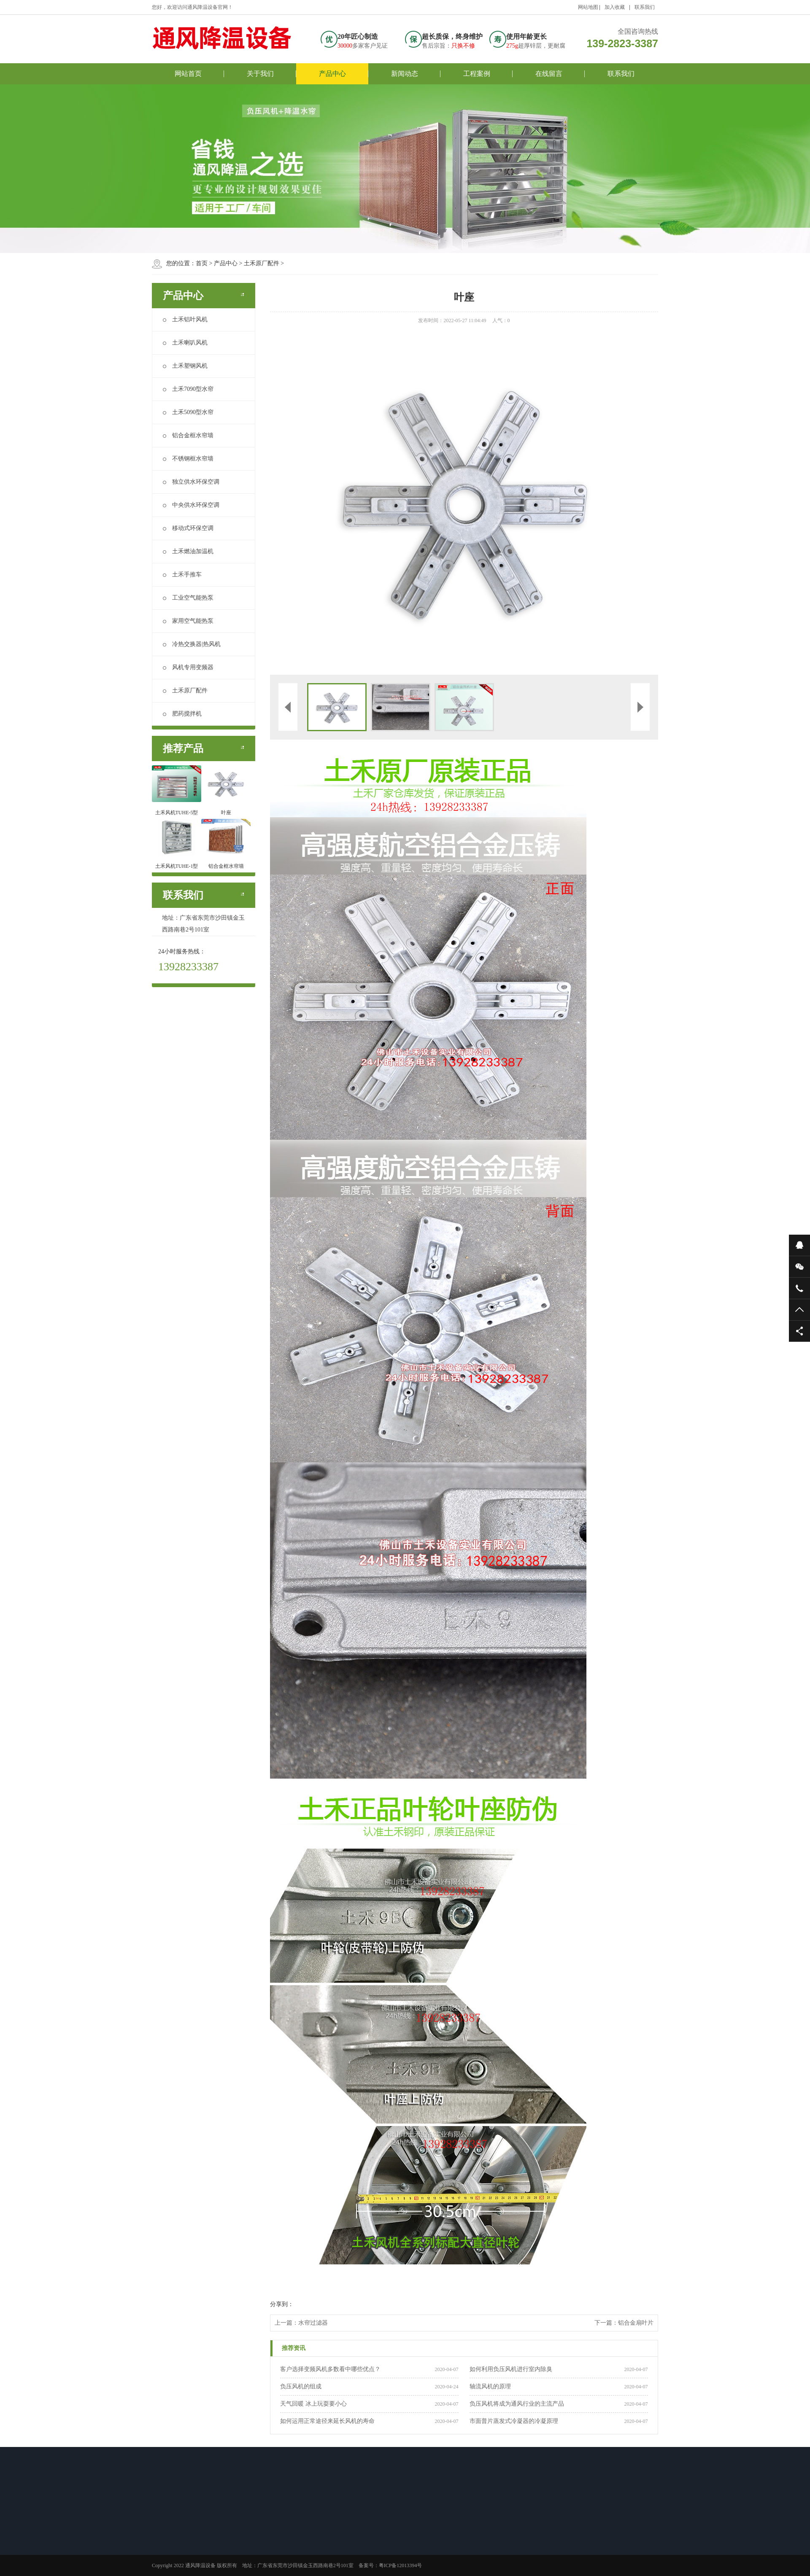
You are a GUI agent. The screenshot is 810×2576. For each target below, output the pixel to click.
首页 (202, 263)
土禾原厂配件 (261, 263)
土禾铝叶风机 (185, 319)
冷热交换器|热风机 (192, 644)
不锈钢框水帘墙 (188, 458)
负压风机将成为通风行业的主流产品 (517, 2404)
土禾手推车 (182, 574)
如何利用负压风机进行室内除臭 (511, 2369)
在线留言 (548, 73)
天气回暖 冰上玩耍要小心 (313, 2404)
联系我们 (644, 7)
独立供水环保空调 (191, 482)
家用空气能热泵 (188, 621)
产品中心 (332, 73)
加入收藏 (615, 7)
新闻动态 (404, 73)
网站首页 (188, 73)
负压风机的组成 (300, 2386)
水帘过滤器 (313, 2323)
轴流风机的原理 (490, 2386)
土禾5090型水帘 (188, 412)
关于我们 (260, 73)
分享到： (282, 2304)
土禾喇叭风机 (185, 342)
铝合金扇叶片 (635, 2323)
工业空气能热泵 (188, 598)
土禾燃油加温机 (188, 551)
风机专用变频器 (188, 667)
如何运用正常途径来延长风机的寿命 (327, 2421)
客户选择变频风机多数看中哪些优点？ (330, 2369)
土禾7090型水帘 (188, 389)
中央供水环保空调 (191, 505)
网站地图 (588, 7)
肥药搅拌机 (182, 714)
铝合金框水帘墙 (188, 435)
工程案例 (476, 73)
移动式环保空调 (188, 528)
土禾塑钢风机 (185, 366)
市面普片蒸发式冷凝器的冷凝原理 (514, 2421)
